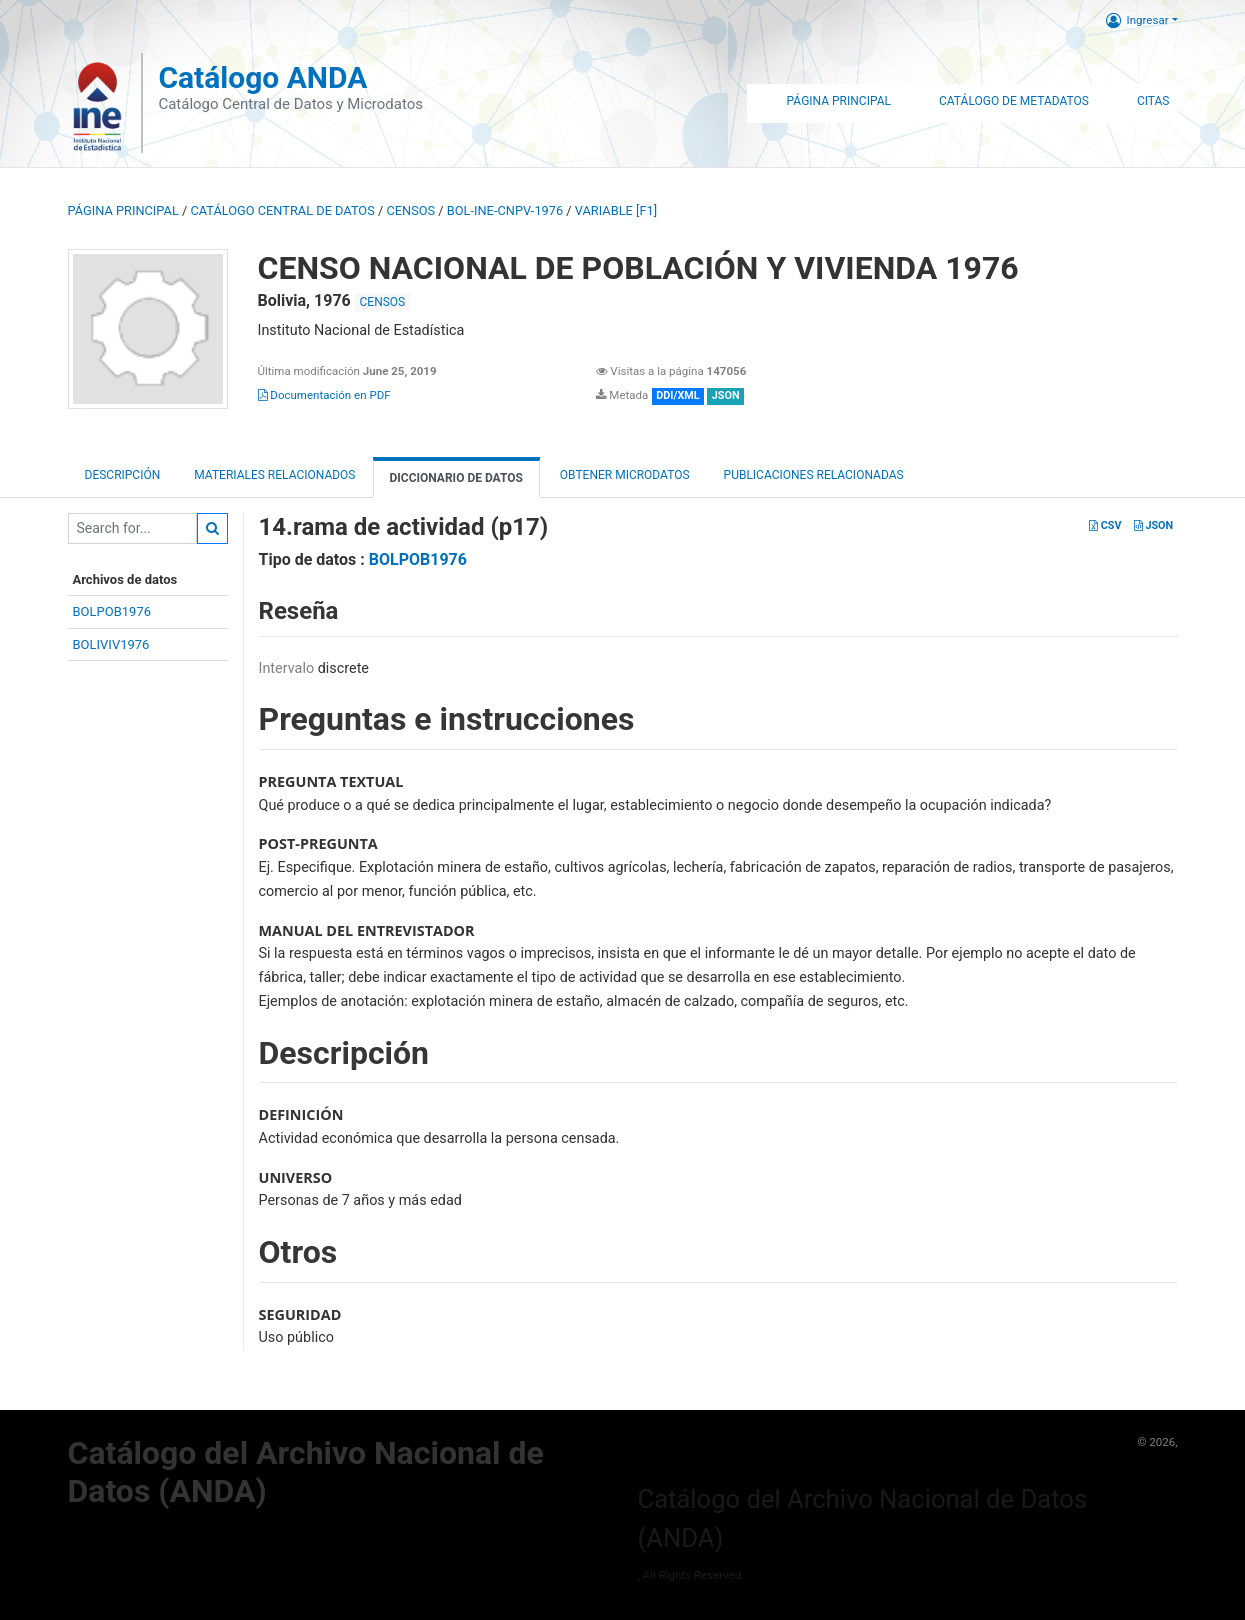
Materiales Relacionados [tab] (274, 475)
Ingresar (1137, 20)
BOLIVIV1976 (111, 644)
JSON (1153, 525)
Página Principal (839, 101)
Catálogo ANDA (262, 77)
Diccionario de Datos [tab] (456, 478)
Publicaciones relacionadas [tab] (814, 475)
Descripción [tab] (123, 475)
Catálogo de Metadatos (1014, 101)
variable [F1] (616, 210)
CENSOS (410, 210)
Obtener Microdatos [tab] (623, 475)
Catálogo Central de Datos (282, 210)
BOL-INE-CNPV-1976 (505, 210)
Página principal (123, 210)
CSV (1105, 525)
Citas (1153, 101)
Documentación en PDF (324, 395)
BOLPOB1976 (112, 611)
